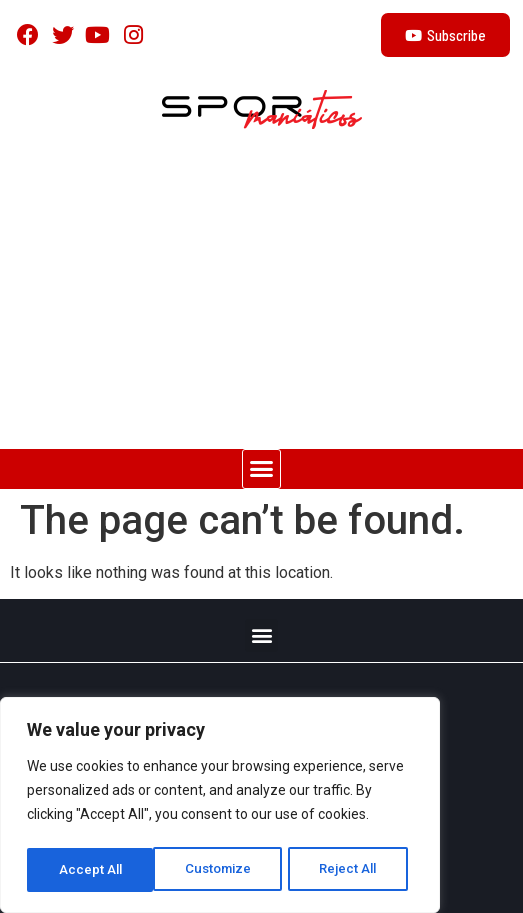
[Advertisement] (261, 299)
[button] (262, 469)
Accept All (351, 870)
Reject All (223, 870)
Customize (91, 870)
